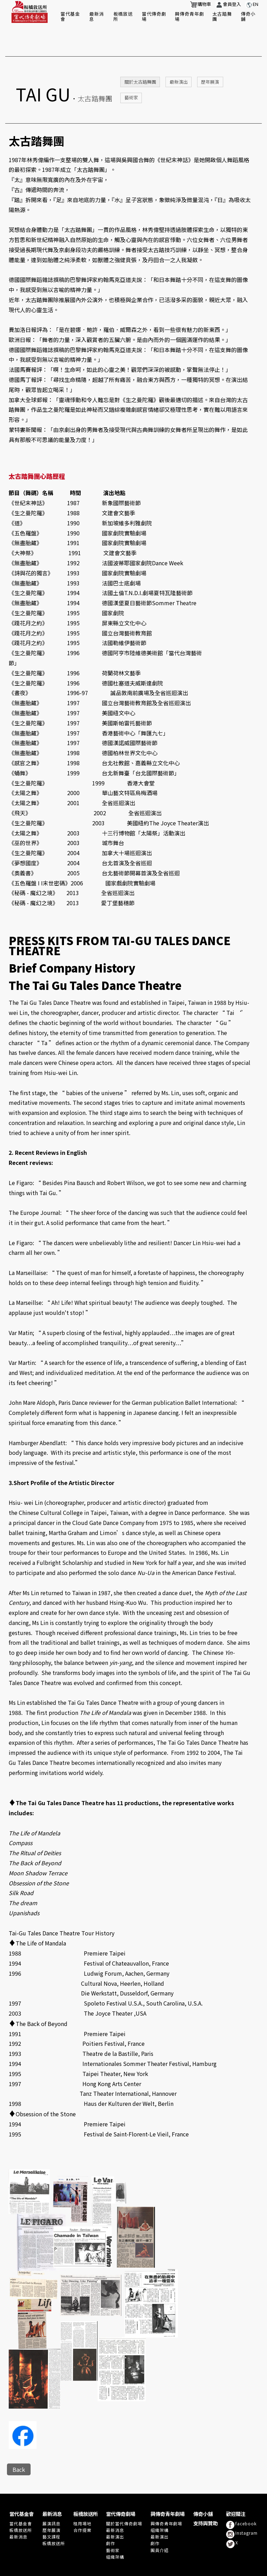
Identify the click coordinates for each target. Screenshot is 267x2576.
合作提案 (82, 2504)
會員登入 (228, 4)
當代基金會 (70, 16)
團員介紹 (160, 2524)
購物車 (200, 4)
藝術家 (131, 71)
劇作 (110, 2517)
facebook (241, 2498)
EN (251, 4)
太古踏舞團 (222, 16)
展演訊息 (51, 2497)
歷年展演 (210, 55)
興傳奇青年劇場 (189, 16)
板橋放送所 (123, 16)
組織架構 (115, 2530)
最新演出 (179, 55)
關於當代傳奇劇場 (124, 2497)
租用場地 (82, 2497)
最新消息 (96, 16)
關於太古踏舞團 (140, 55)
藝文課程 (51, 2510)
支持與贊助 (205, 2497)
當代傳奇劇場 (154, 16)
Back (19, 2443)
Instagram (242, 2507)
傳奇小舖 (248, 16)
